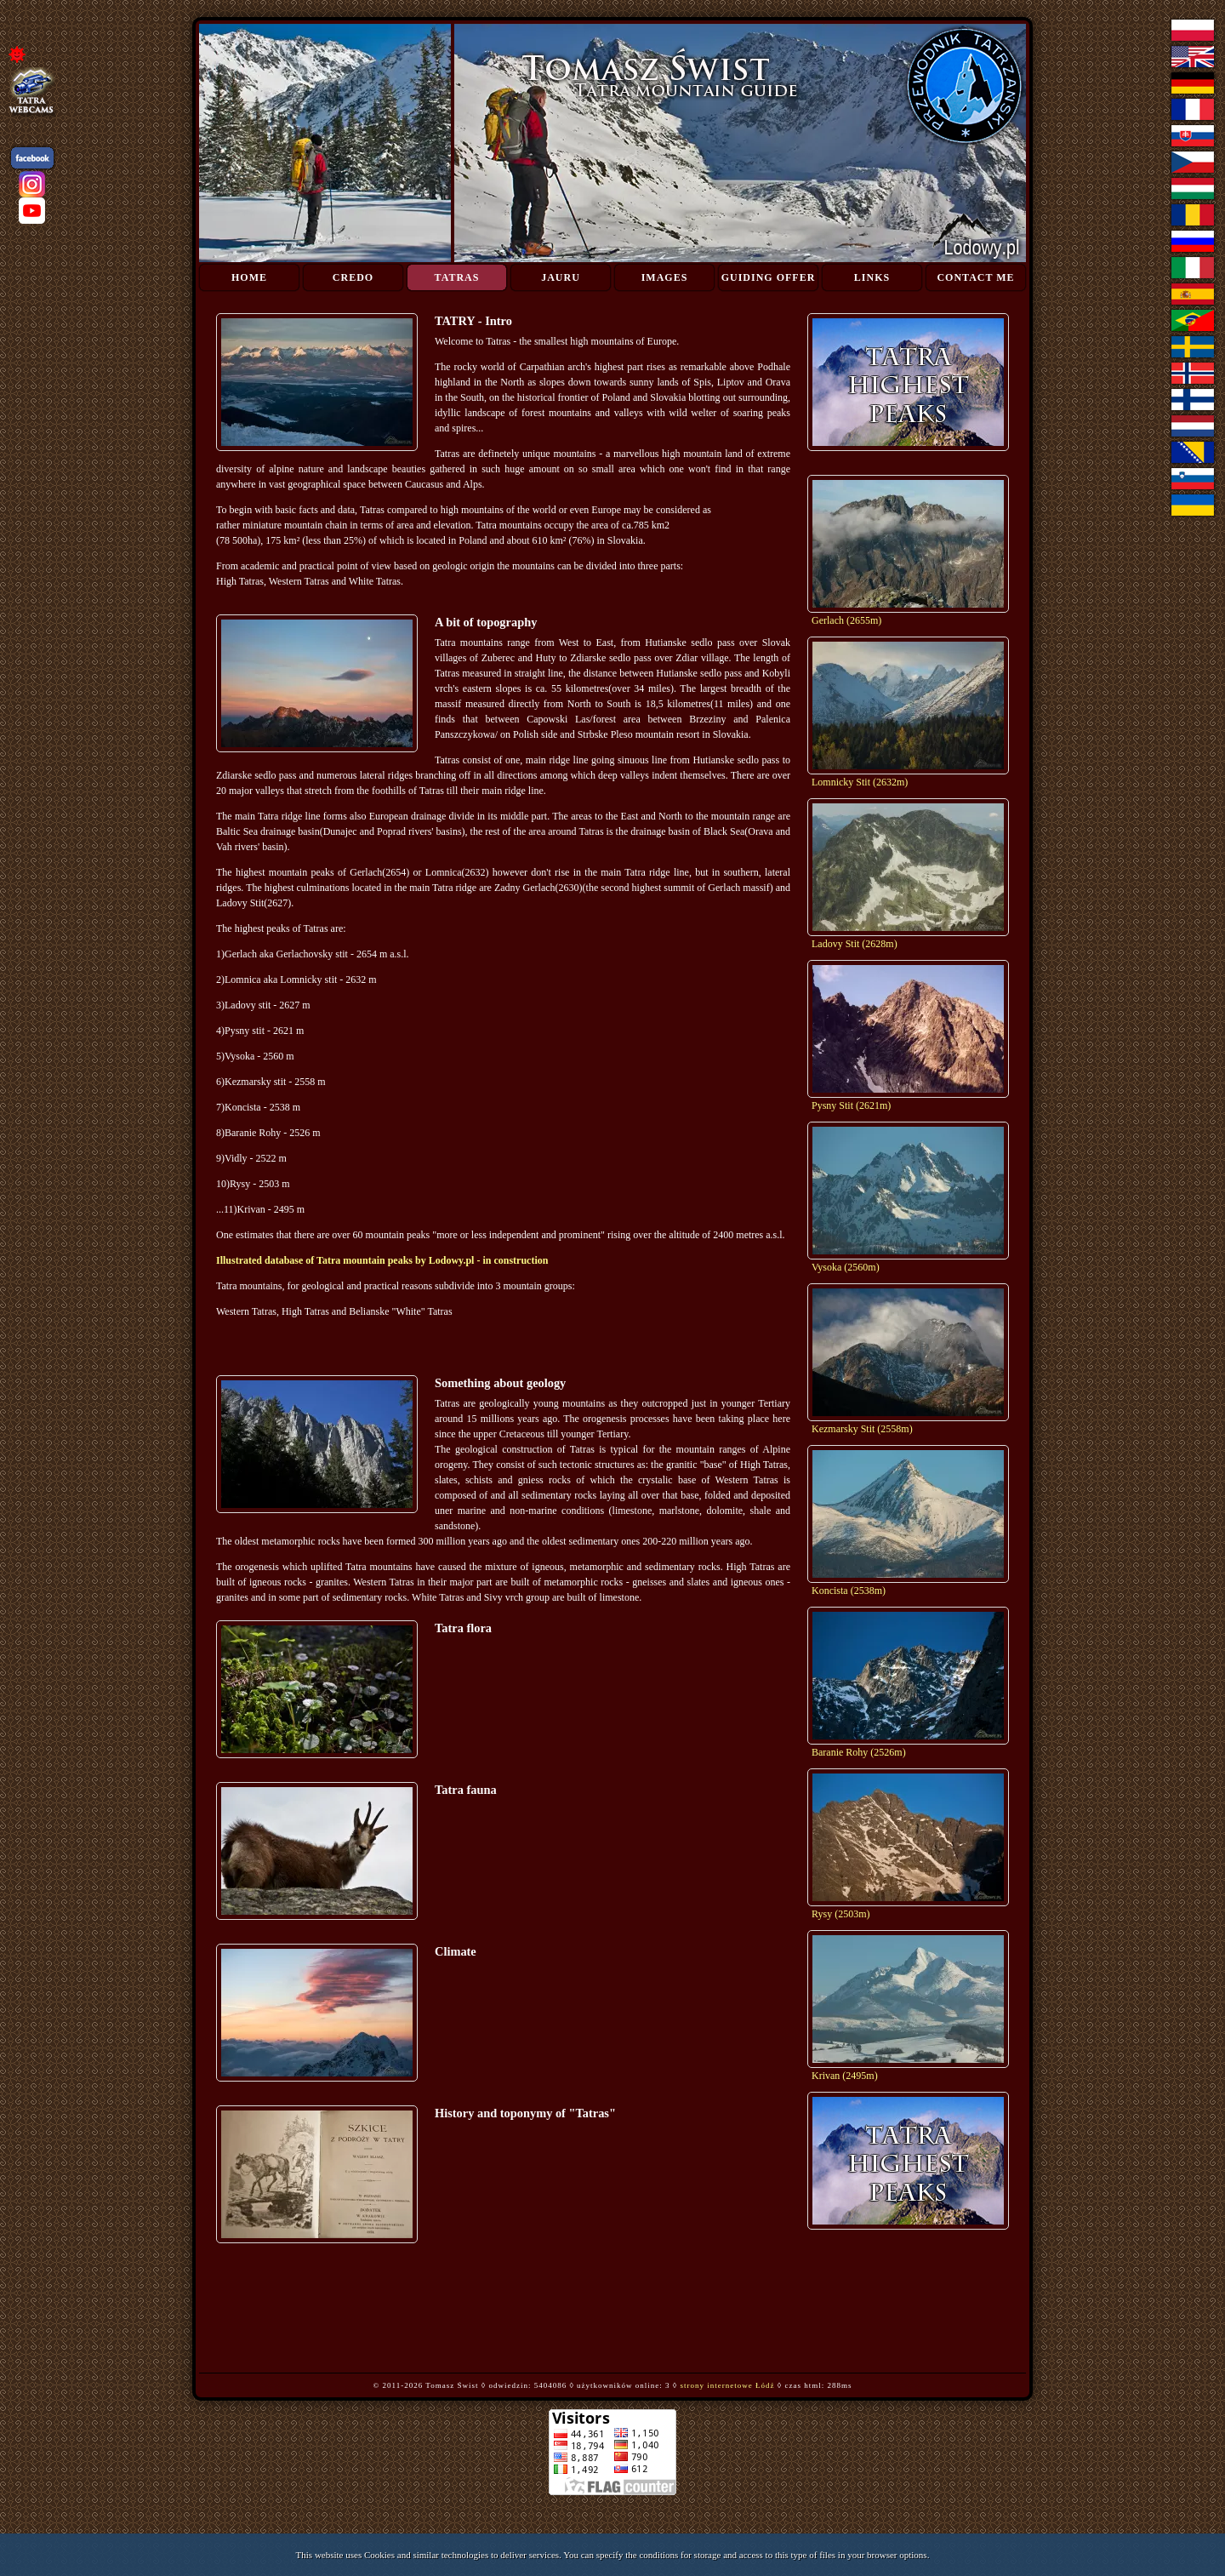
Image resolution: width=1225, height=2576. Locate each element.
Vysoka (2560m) (846, 1267)
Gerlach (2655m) (846, 620)
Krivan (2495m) (845, 2076)
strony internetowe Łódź (728, 2385)
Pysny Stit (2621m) (851, 1105)
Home (249, 277)
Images (664, 277)
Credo (353, 277)
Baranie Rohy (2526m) (859, 1752)
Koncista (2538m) (849, 1590)
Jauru (560, 277)
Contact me (975, 277)
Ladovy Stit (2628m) (854, 944)
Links (872, 277)
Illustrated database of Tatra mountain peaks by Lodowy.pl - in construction (382, 1260)
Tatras (457, 277)
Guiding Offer (768, 277)
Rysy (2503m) (841, 1914)
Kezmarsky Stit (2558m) (862, 1429)
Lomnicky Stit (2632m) (860, 782)
